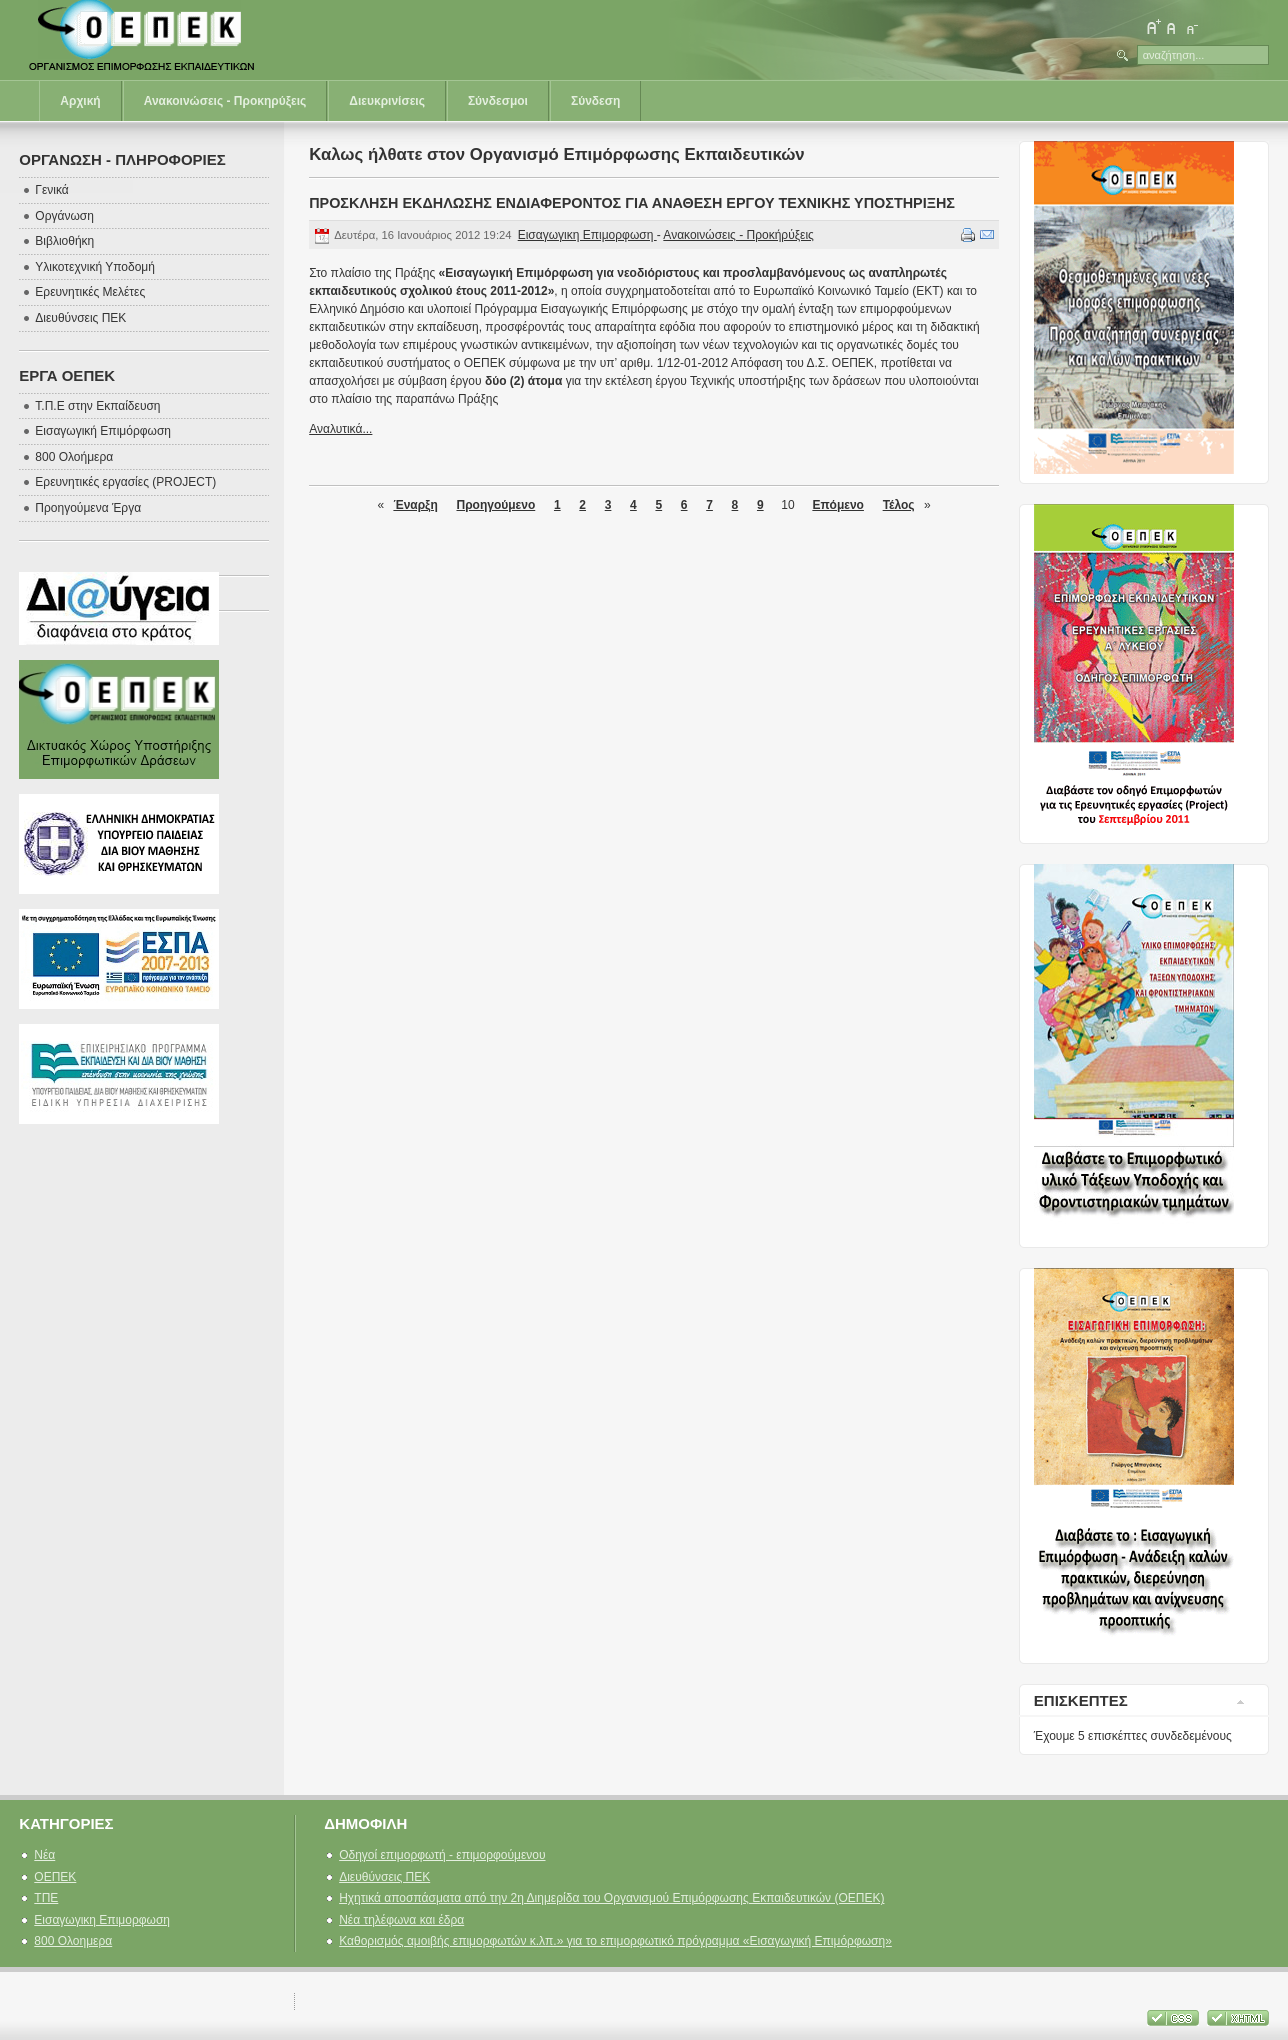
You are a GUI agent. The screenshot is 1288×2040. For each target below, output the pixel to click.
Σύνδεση (595, 101)
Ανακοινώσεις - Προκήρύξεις (738, 235)
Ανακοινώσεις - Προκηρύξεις (225, 101)
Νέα (44, 1855)
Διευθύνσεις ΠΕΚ (384, 1877)
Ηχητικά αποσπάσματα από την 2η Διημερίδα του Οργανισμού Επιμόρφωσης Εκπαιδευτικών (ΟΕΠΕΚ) (611, 1898)
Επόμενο (838, 505)
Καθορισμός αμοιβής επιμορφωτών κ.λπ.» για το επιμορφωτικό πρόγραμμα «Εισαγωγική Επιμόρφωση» (615, 1941)
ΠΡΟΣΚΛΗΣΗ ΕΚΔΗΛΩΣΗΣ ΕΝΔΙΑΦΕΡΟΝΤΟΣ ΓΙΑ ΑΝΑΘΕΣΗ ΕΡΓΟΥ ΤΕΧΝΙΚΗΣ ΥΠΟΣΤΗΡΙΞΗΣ (632, 203)
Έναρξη (415, 505)
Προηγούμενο (495, 505)
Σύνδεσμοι (498, 101)
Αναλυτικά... (340, 429)
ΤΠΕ (46, 1898)
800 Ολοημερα (73, 1941)
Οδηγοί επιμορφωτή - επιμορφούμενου (442, 1855)
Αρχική (80, 101)
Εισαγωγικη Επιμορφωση (587, 235)
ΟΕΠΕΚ (55, 1877)
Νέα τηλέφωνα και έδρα (401, 1920)
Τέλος (899, 505)
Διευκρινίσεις (387, 101)
